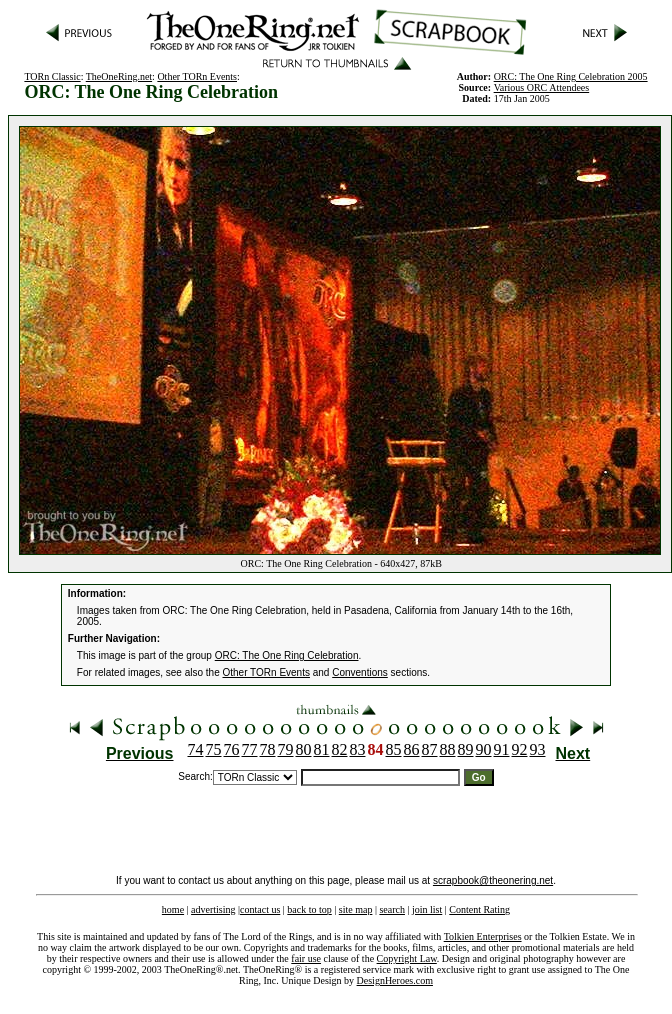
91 (502, 749)
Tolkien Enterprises (483, 936)
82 (340, 749)
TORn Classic (52, 76)
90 (484, 749)
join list (427, 909)
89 (466, 749)
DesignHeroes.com (395, 980)
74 (196, 749)
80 (304, 749)
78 (268, 749)
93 (538, 749)
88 (448, 749)
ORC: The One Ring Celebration (287, 655)
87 (430, 749)
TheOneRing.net (119, 76)
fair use (306, 958)
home (173, 909)
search (392, 909)
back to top (309, 909)
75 (214, 749)
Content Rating (479, 909)
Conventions (360, 672)
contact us (260, 909)
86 (412, 749)
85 (394, 749)
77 (250, 749)
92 (520, 749)
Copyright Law (407, 958)
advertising (213, 909)
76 (232, 749)
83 (358, 749)
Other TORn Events (197, 76)
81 (322, 749)
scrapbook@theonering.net (493, 880)
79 (286, 749)
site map (356, 909)
